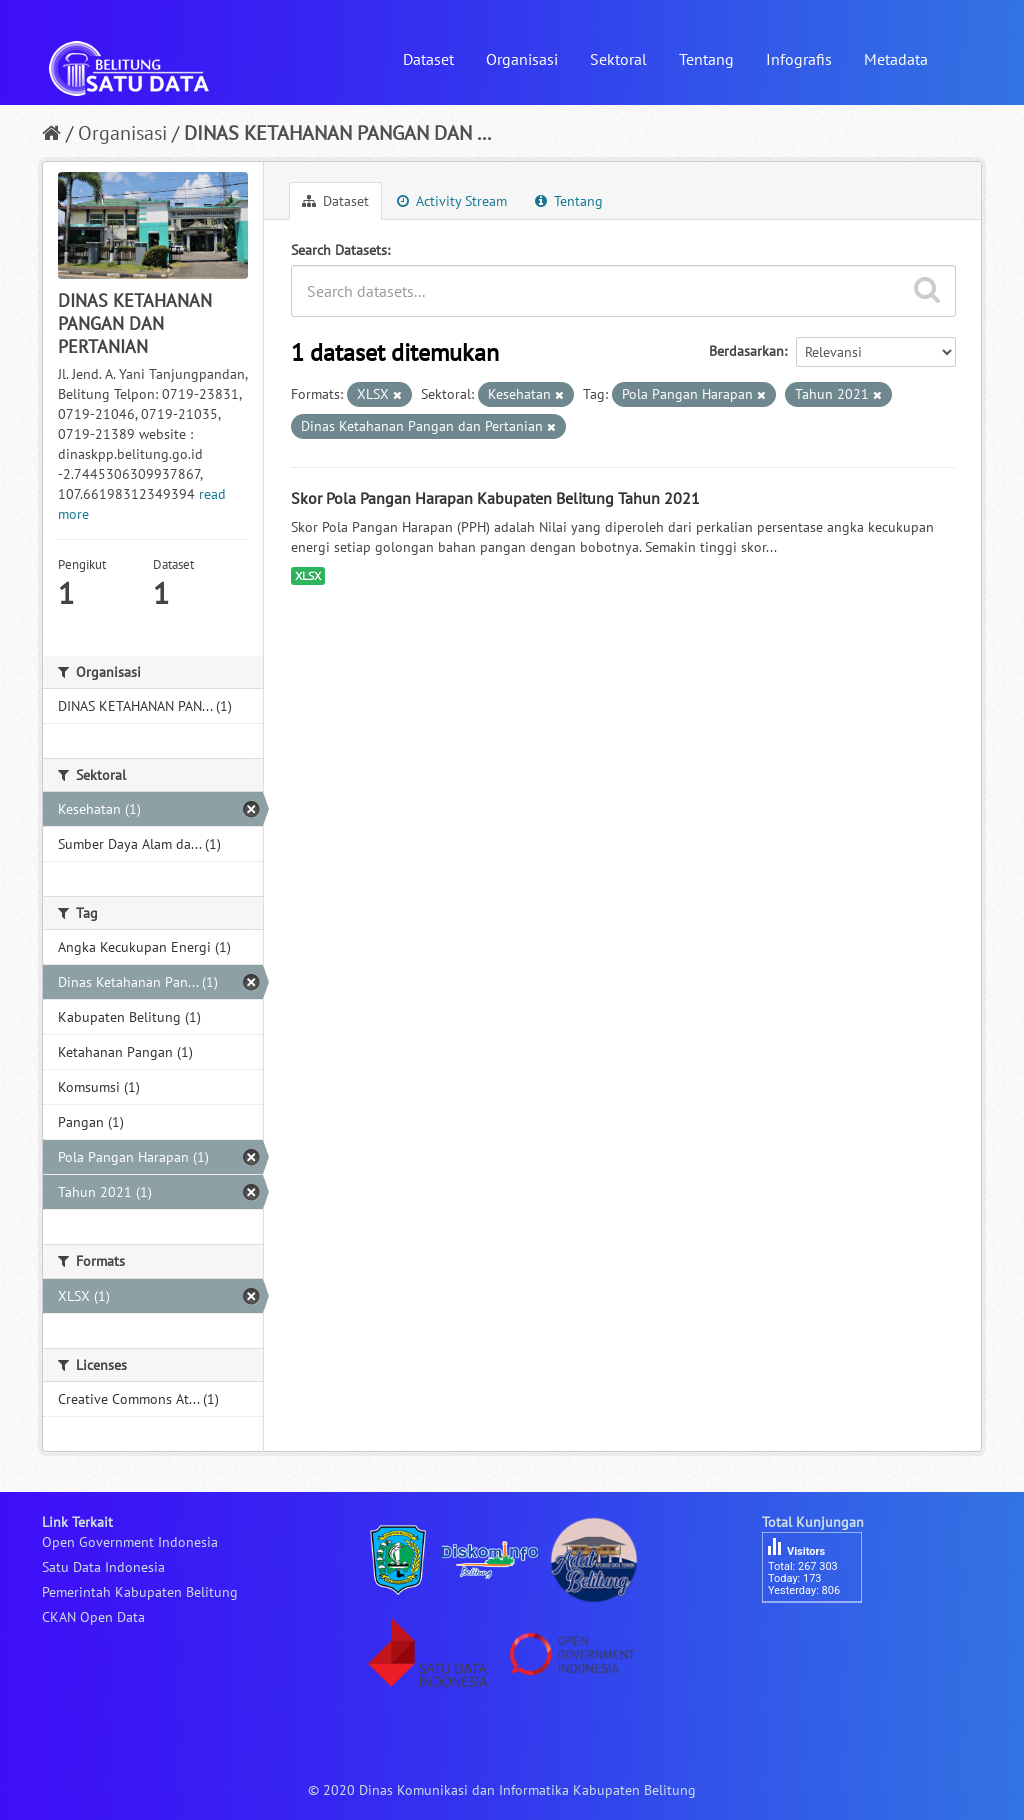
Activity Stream (452, 201)
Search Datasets (339, 250)
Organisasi (522, 59)
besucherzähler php (822, 1637)
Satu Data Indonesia (103, 1567)
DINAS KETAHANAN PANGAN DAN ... (337, 133)
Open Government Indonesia (130, 1542)
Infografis (799, 59)
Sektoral (618, 59)
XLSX (308, 575)
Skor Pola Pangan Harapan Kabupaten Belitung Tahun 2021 (495, 498)
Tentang (706, 59)
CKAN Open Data (93, 1617)
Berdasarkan (746, 351)
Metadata (896, 59)
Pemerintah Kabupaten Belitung (140, 1592)
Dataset (428, 59)
